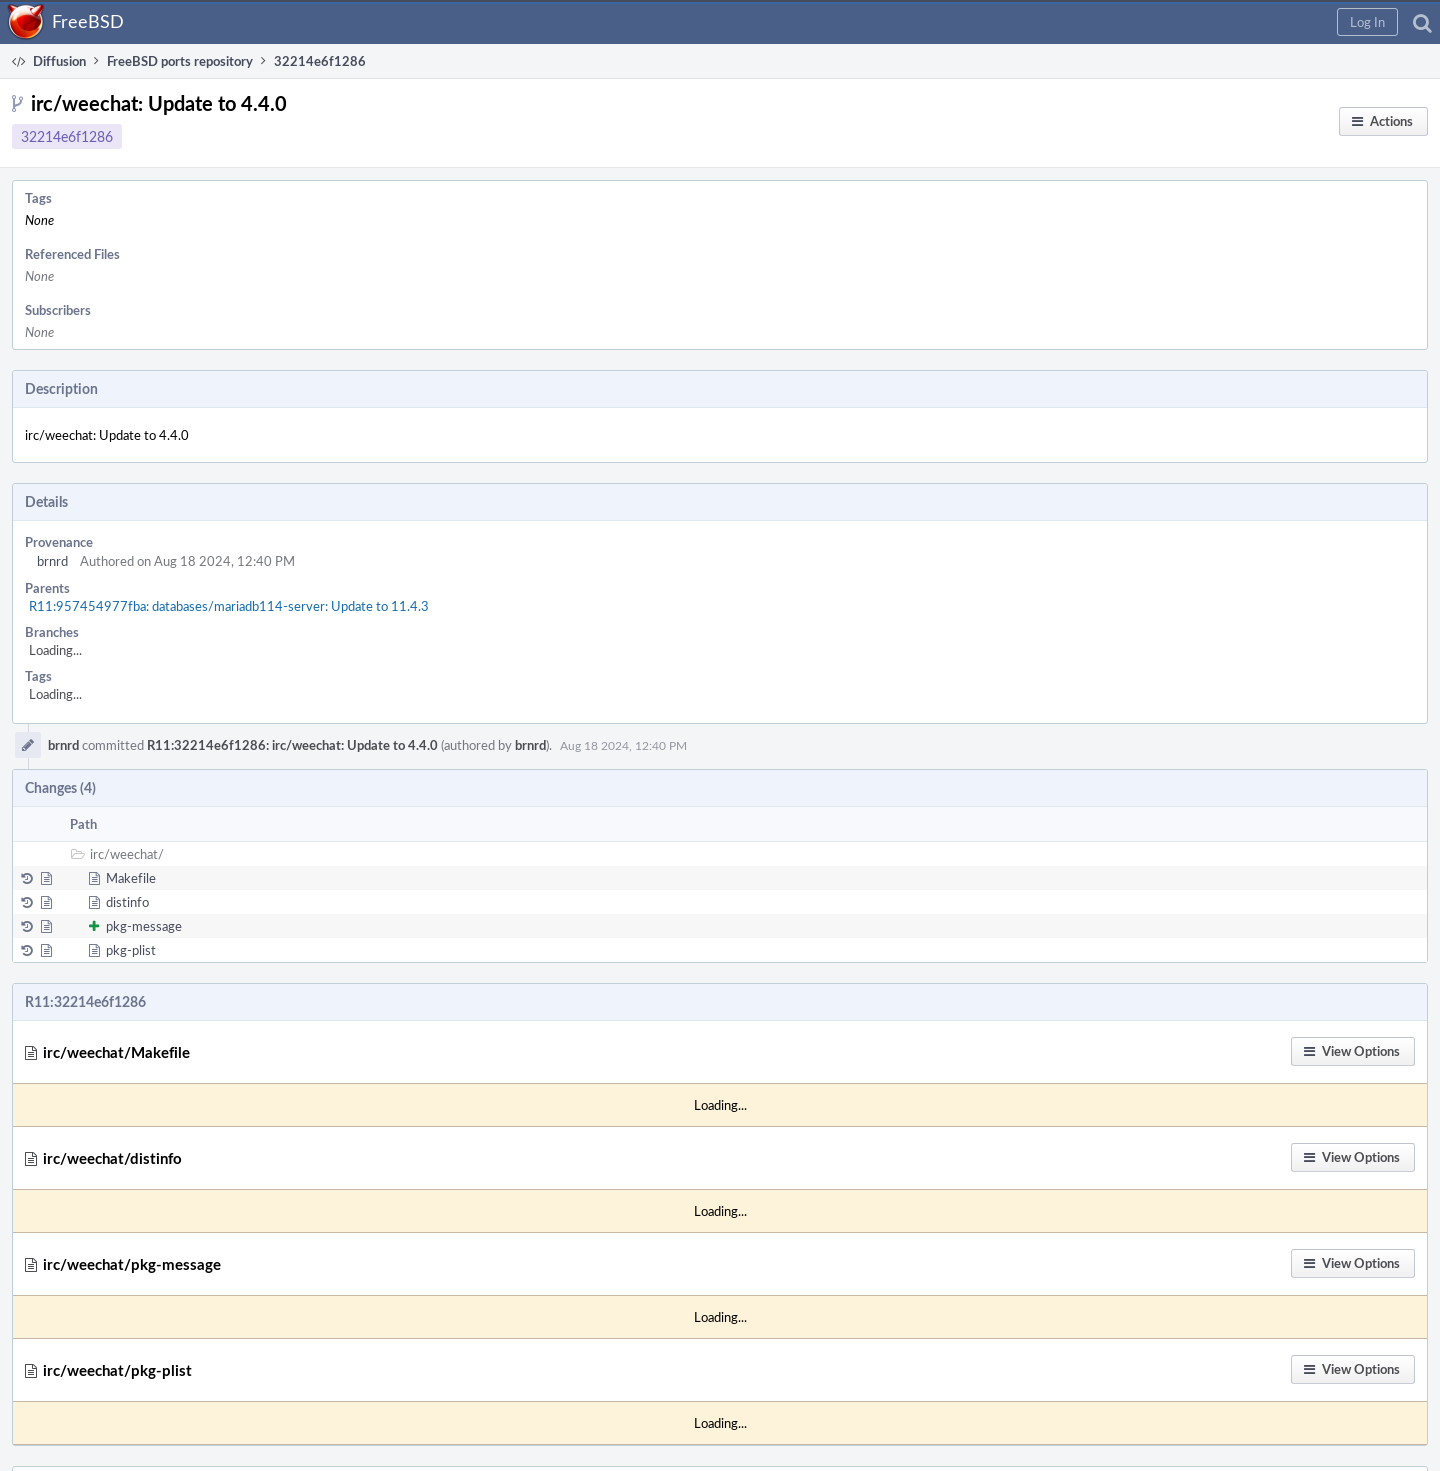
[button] (1367, 22)
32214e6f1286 (67, 136)
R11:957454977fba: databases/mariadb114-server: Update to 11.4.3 (229, 606)
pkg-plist (131, 950)
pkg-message (144, 926)
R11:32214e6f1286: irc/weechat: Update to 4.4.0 (292, 745)
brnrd (52, 561)
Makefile (131, 878)
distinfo (127, 902)
